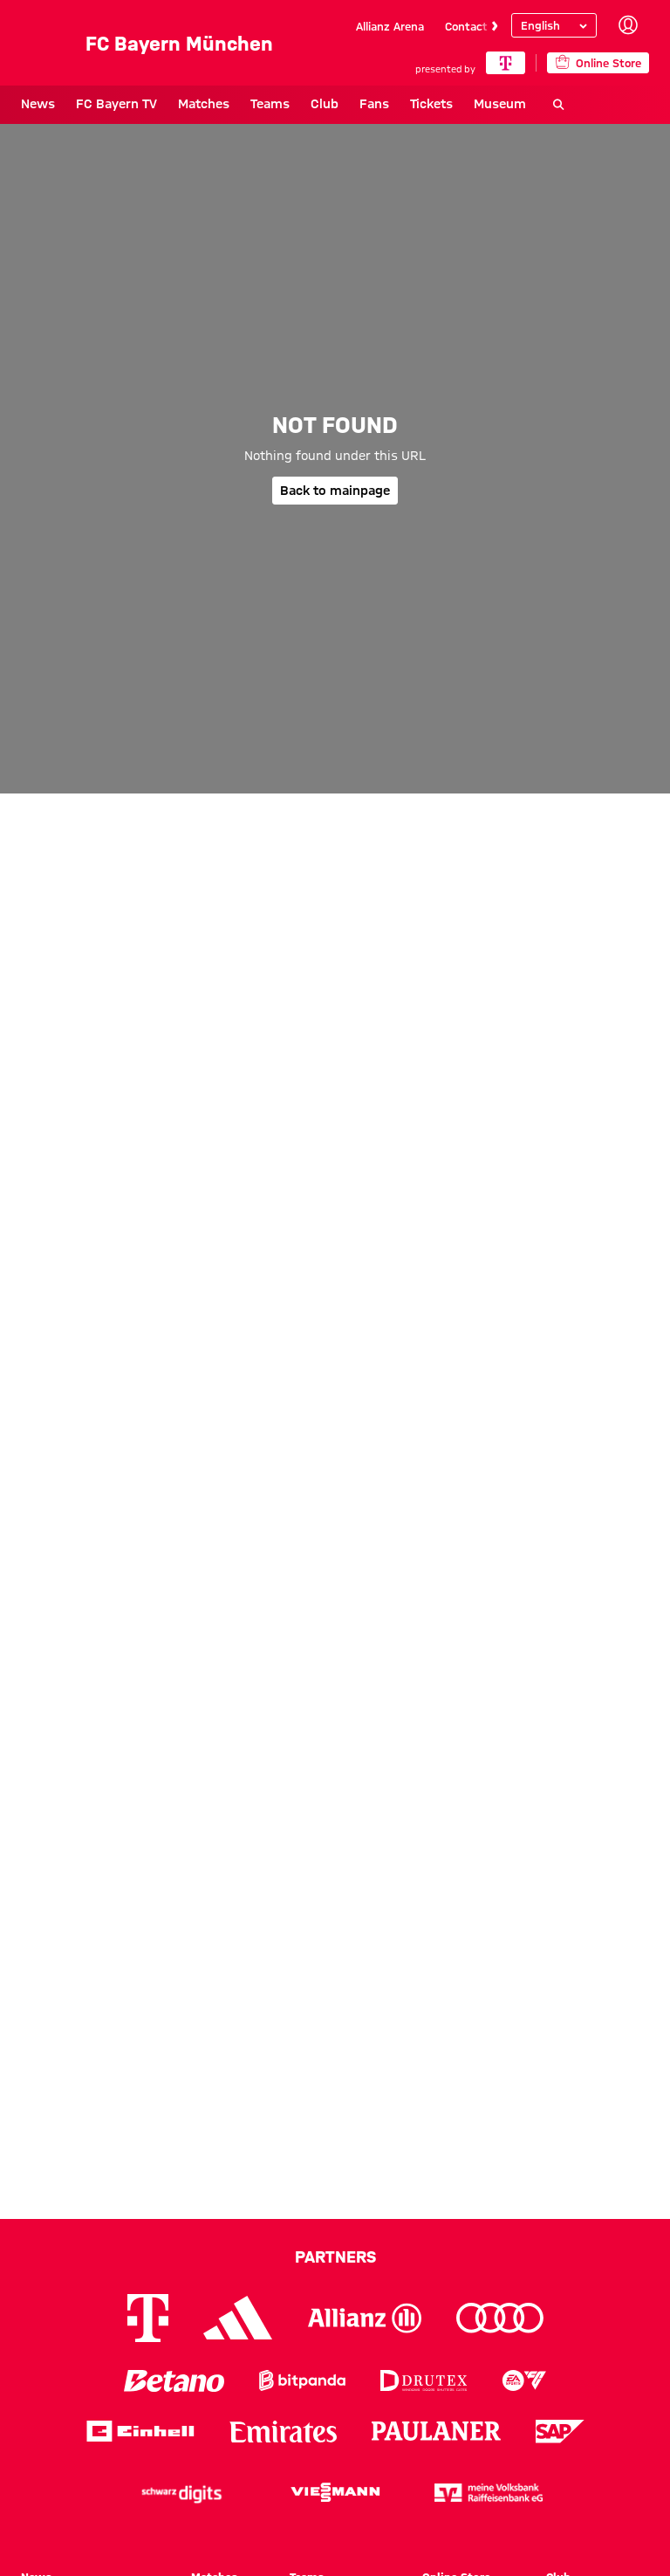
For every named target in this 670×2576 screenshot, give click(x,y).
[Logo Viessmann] (335, 2492)
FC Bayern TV (116, 104)
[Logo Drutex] (423, 2381)
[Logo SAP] (560, 2431)
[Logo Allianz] (364, 2318)
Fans (374, 104)
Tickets (431, 104)
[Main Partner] (505, 63)
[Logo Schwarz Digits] (181, 2492)
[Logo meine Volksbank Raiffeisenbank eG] (488, 2492)
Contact (466, 26)
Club (324, 104)
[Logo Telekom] (147, 2318)
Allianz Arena (390, 26)
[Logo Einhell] (140, 2431)
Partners (335, 2256)
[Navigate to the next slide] (495, 26)
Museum (500, 104)
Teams (270, 104)
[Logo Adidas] (238, 2317)
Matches (203, 104)
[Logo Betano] (174, 2381)
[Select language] (554, 25)
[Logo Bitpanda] (302, 2381)
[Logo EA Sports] (524, 2381)
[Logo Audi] (500, 2318)
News (38, 104)
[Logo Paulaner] (436, 2431)
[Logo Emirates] (283, 2431)
